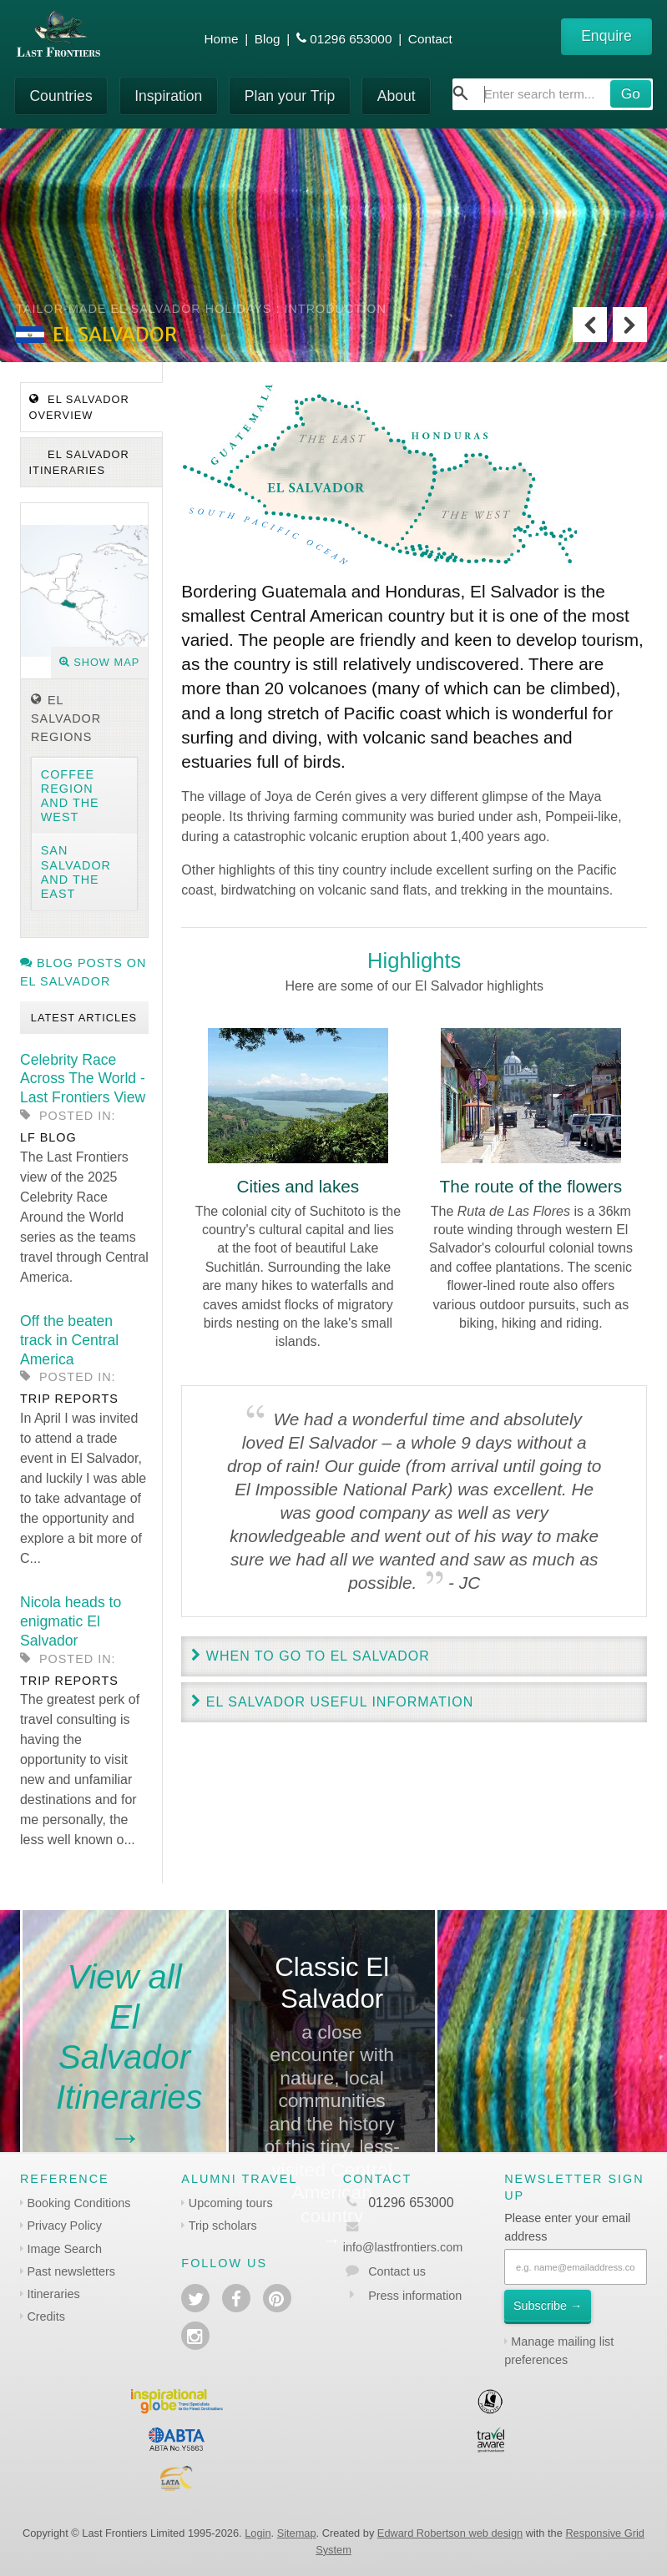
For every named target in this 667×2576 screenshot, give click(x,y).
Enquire (606, 36)
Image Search (64, 2249)
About (396, 96)
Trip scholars (223, 2225)
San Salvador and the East (76, 872)
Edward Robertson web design (450, 2533)
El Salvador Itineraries (79, 462)
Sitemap (296, 2533)
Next (630, 324)
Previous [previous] (189, 994)
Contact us (397, 2271)
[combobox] (552, 94)
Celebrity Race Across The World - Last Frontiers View (82, 1079)
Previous (590, 324)
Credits (46, 2316)
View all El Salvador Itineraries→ (129, 2056)
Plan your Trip (290, 96)
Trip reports (69, 1398)
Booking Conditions (78, 2203)
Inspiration (168, 96)
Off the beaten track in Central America (69, 1340)
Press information (415, 2295)
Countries (60, 96)
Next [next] (638, 994)
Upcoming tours (231, 2203)
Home (222, 39)
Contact (430, 39)
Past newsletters (71, 2271)
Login (257, 2533)
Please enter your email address (567, 2227)
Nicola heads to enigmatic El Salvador (70, 1621)
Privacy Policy (64, 2225)
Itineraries (53, 2294)
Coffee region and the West (70, 796)
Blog (267, 39)
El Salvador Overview (79, 407)
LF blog (48, 1137)
